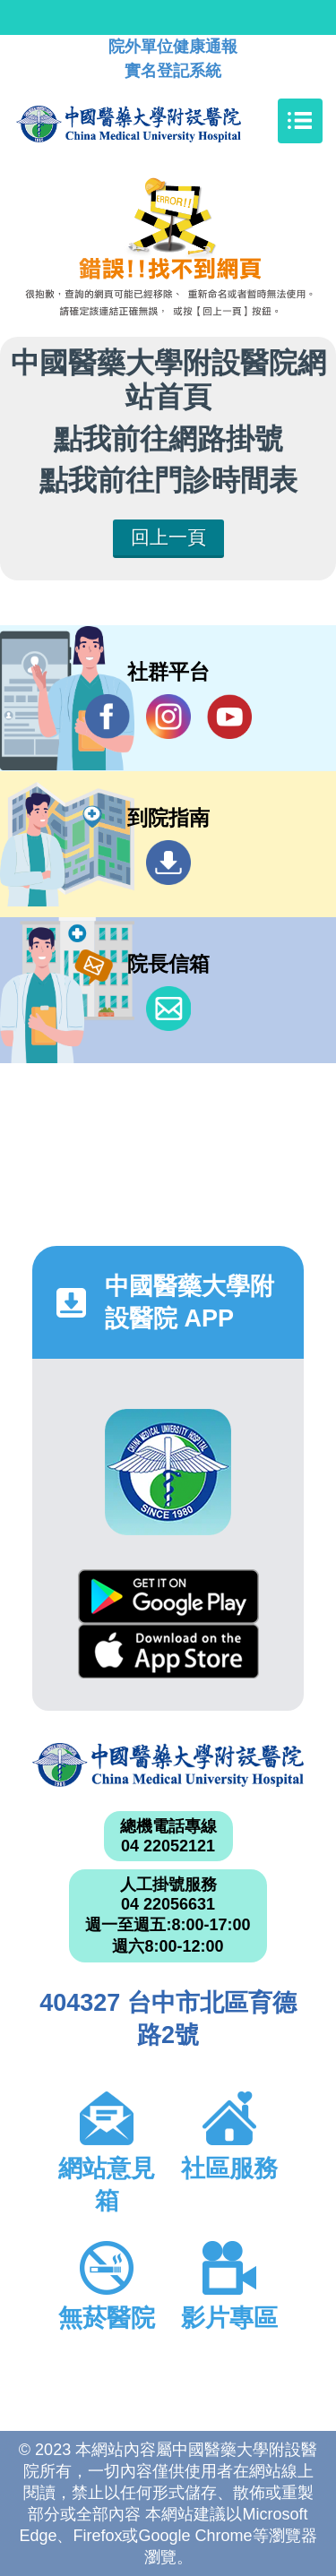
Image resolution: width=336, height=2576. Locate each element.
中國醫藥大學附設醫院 (168, 1765)
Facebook (107, 716)
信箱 (168, 1008)
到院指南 (168, 862)
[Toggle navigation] (300, 121)
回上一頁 (168, 537)
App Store (168, 1651)
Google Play (168, 1596)
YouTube (229, 716)
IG (168, 716)
